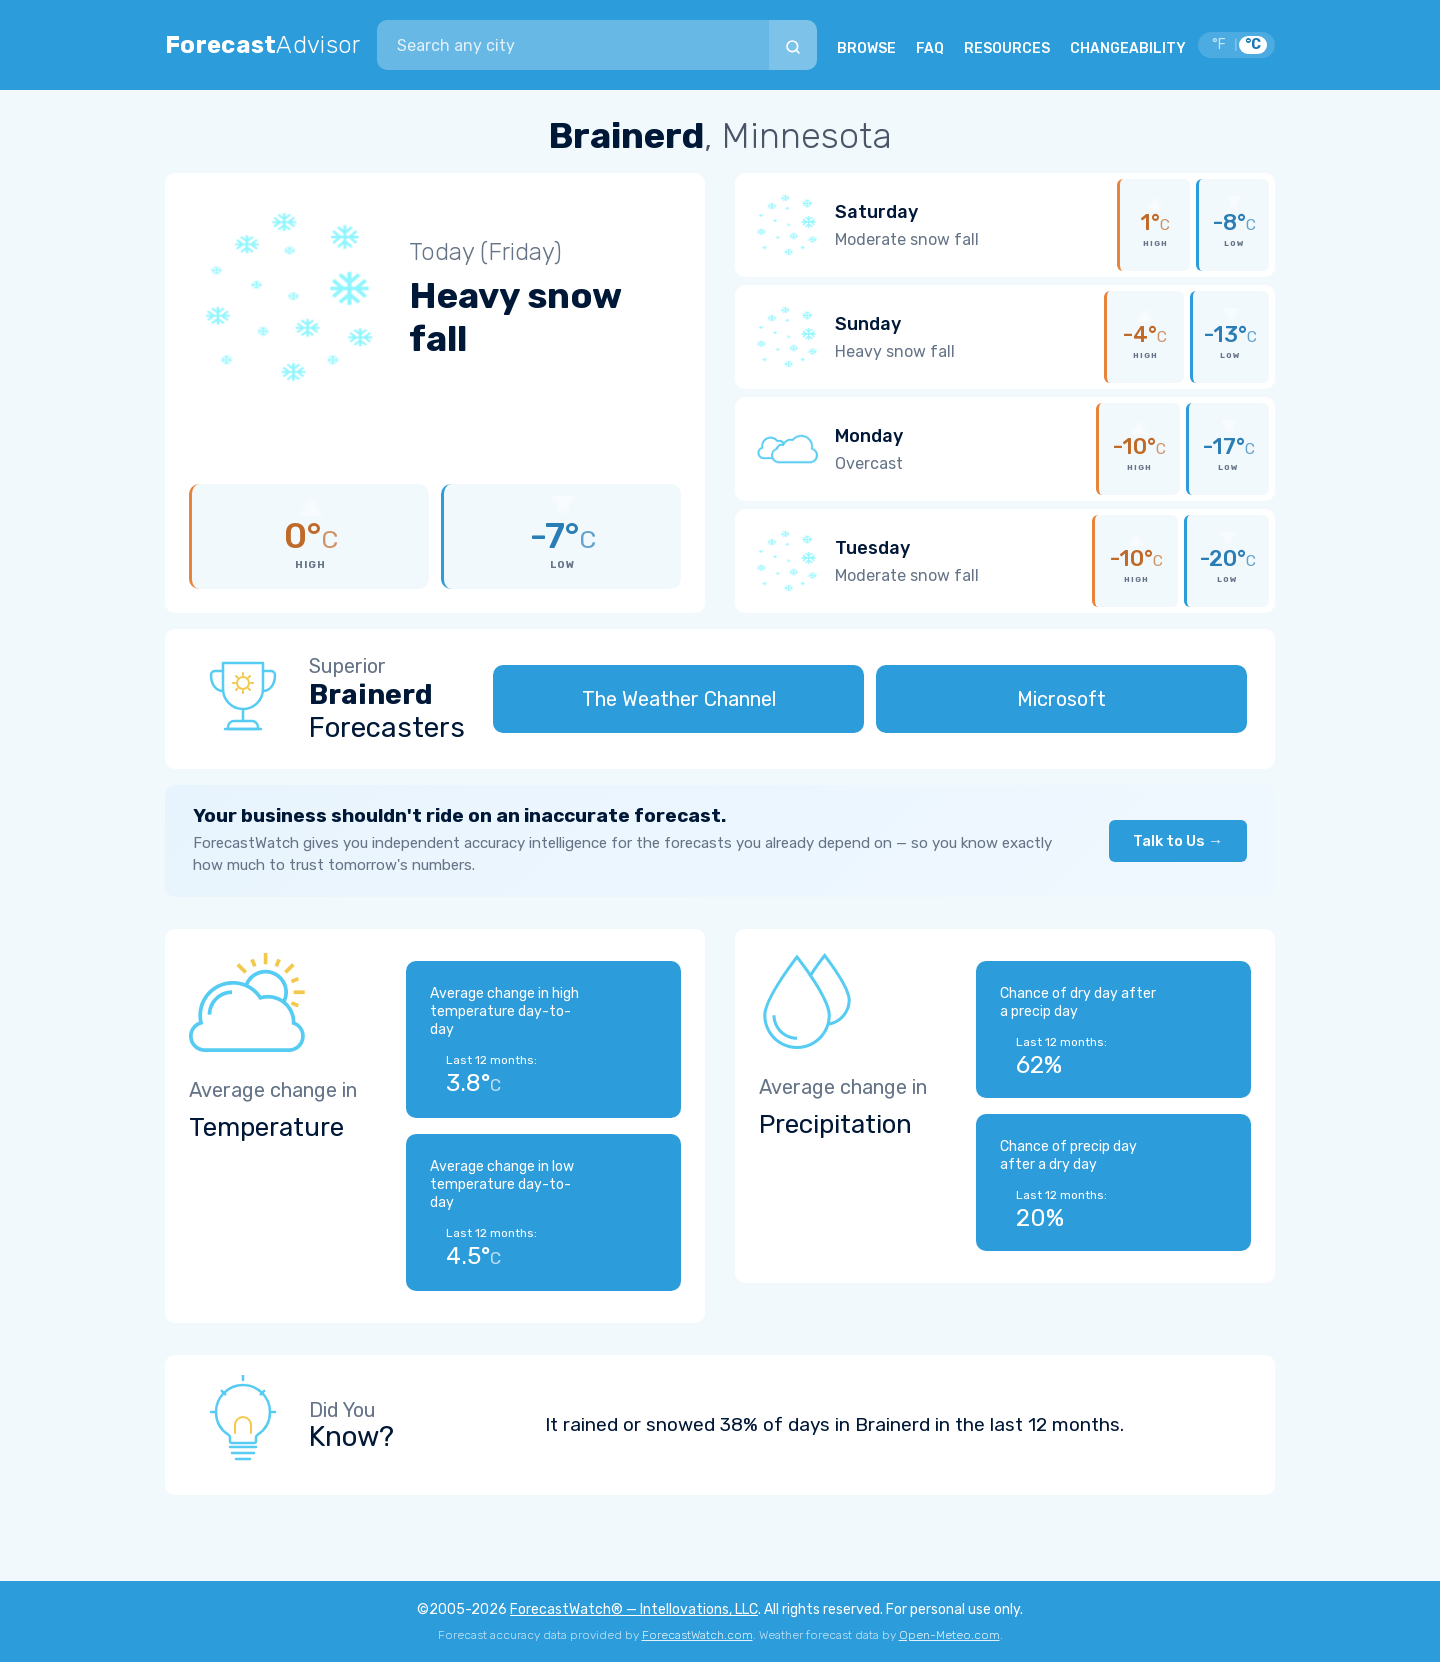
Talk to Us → (1178, 841)
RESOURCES (1007, 48)
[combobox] (573, 45)
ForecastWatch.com (697, 1635)
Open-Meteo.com (949, 1635)
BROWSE (866, 48)
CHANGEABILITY (1128, 48)
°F (1219, 44)
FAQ (930, 48)
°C (1253, 44)
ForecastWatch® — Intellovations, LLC (634, 1609)
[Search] (793, 45)
